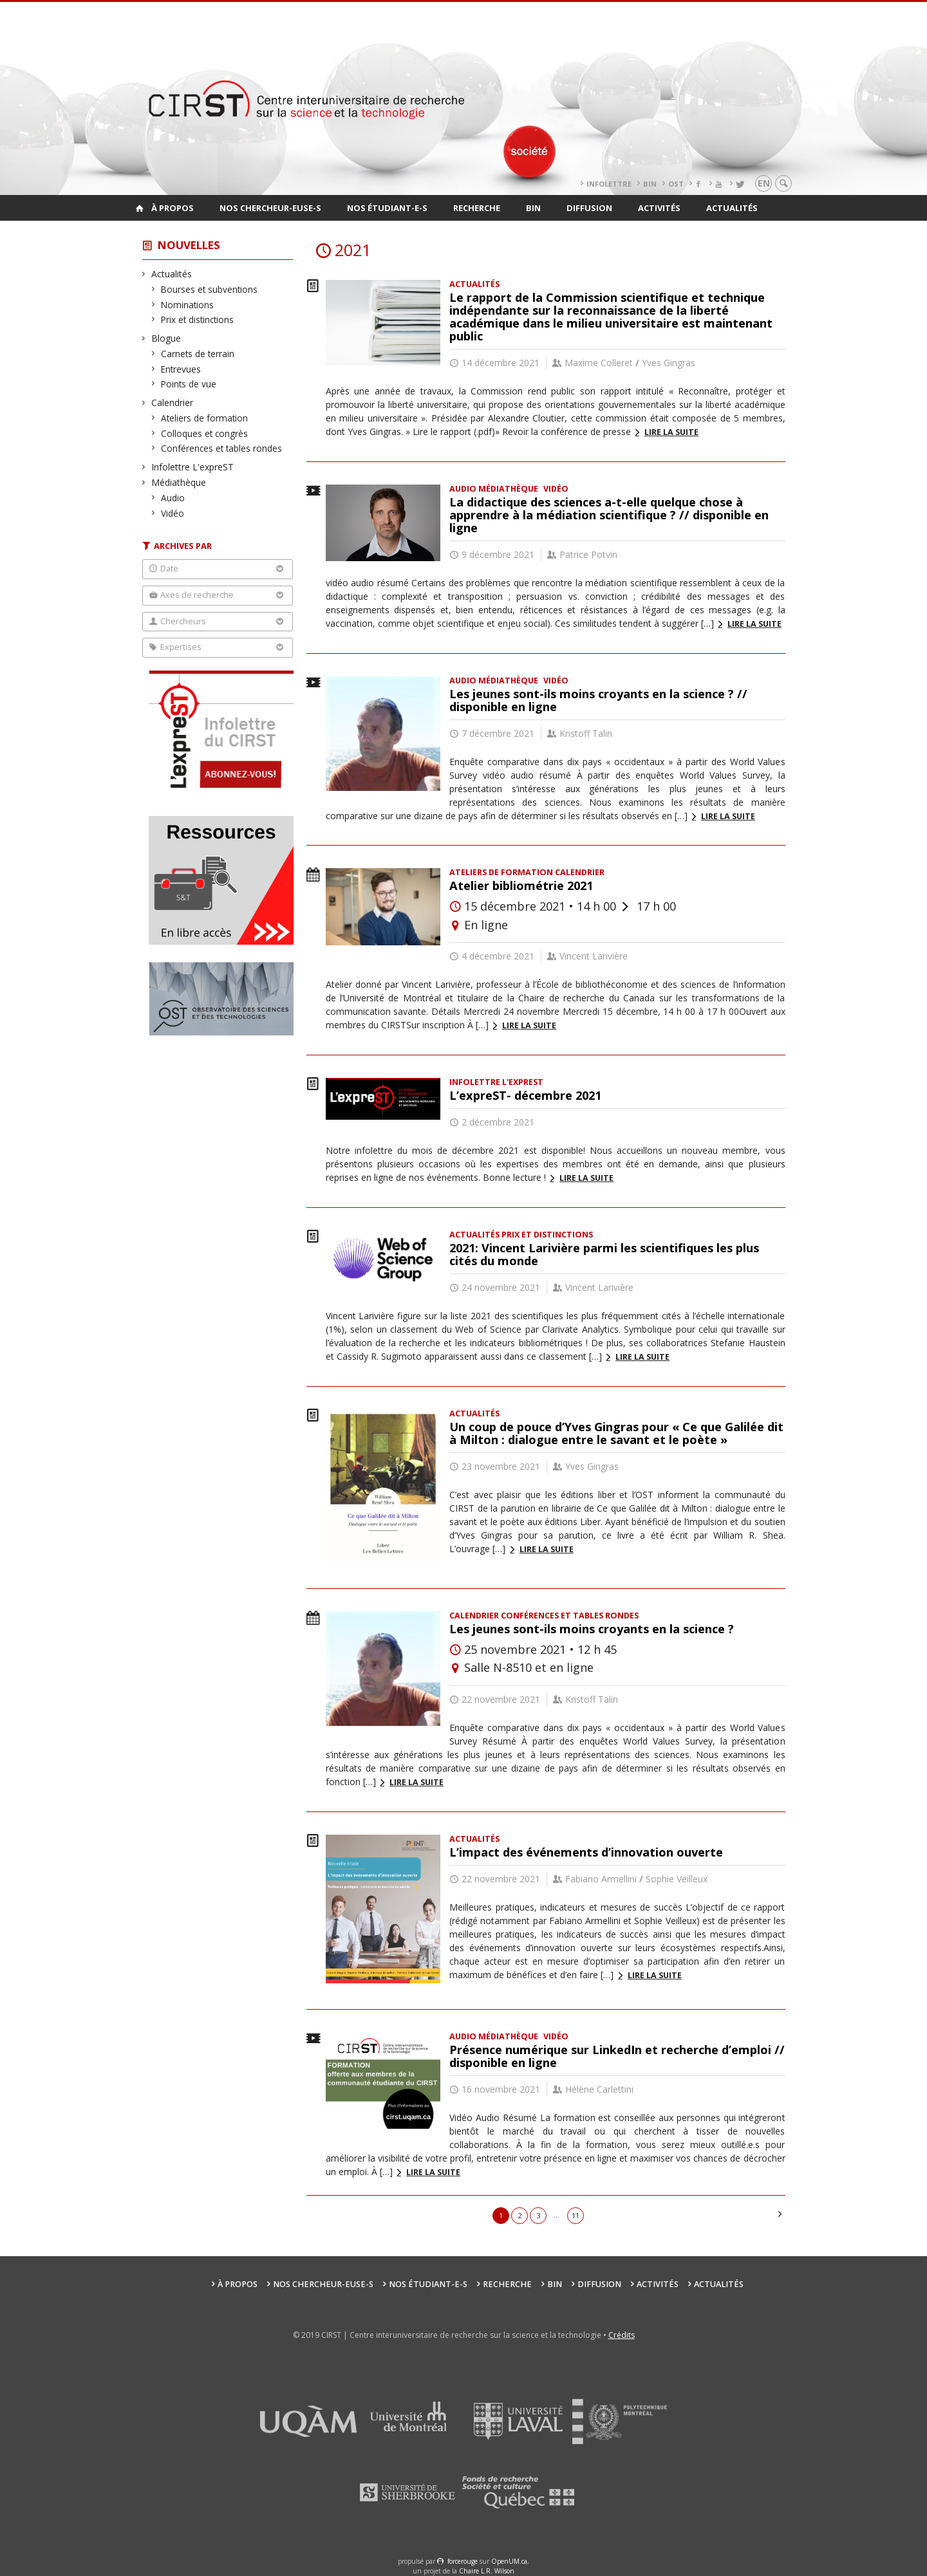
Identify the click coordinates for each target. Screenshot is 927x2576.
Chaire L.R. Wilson (486, 2570)
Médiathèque (179, 482)
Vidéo (173, 513)
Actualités (732, 208)
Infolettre (609, 184)
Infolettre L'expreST (193, 467)
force (462, 2561)
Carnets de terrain (198, 353)
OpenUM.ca (509, 2561)
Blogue (166, 338)
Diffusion (589, 208)
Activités (659, 208)
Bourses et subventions (210, 289)
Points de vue (189, 384)
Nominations (188, 305)
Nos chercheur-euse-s (270, 208)
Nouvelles (189, 244)
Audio (173, 498)
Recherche (476, 208)
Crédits (621, 2335)
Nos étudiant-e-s (387, 208)
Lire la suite (671, 432)
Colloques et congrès (205, 433)
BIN (650, 184)
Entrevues (181, 369)
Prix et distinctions (198, 319)
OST (676, 184)
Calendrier (172, 402)
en (764, 183)
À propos (172, 208)
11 (575, 2215)
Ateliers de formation (205, 418)
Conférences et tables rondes (222, 448)
